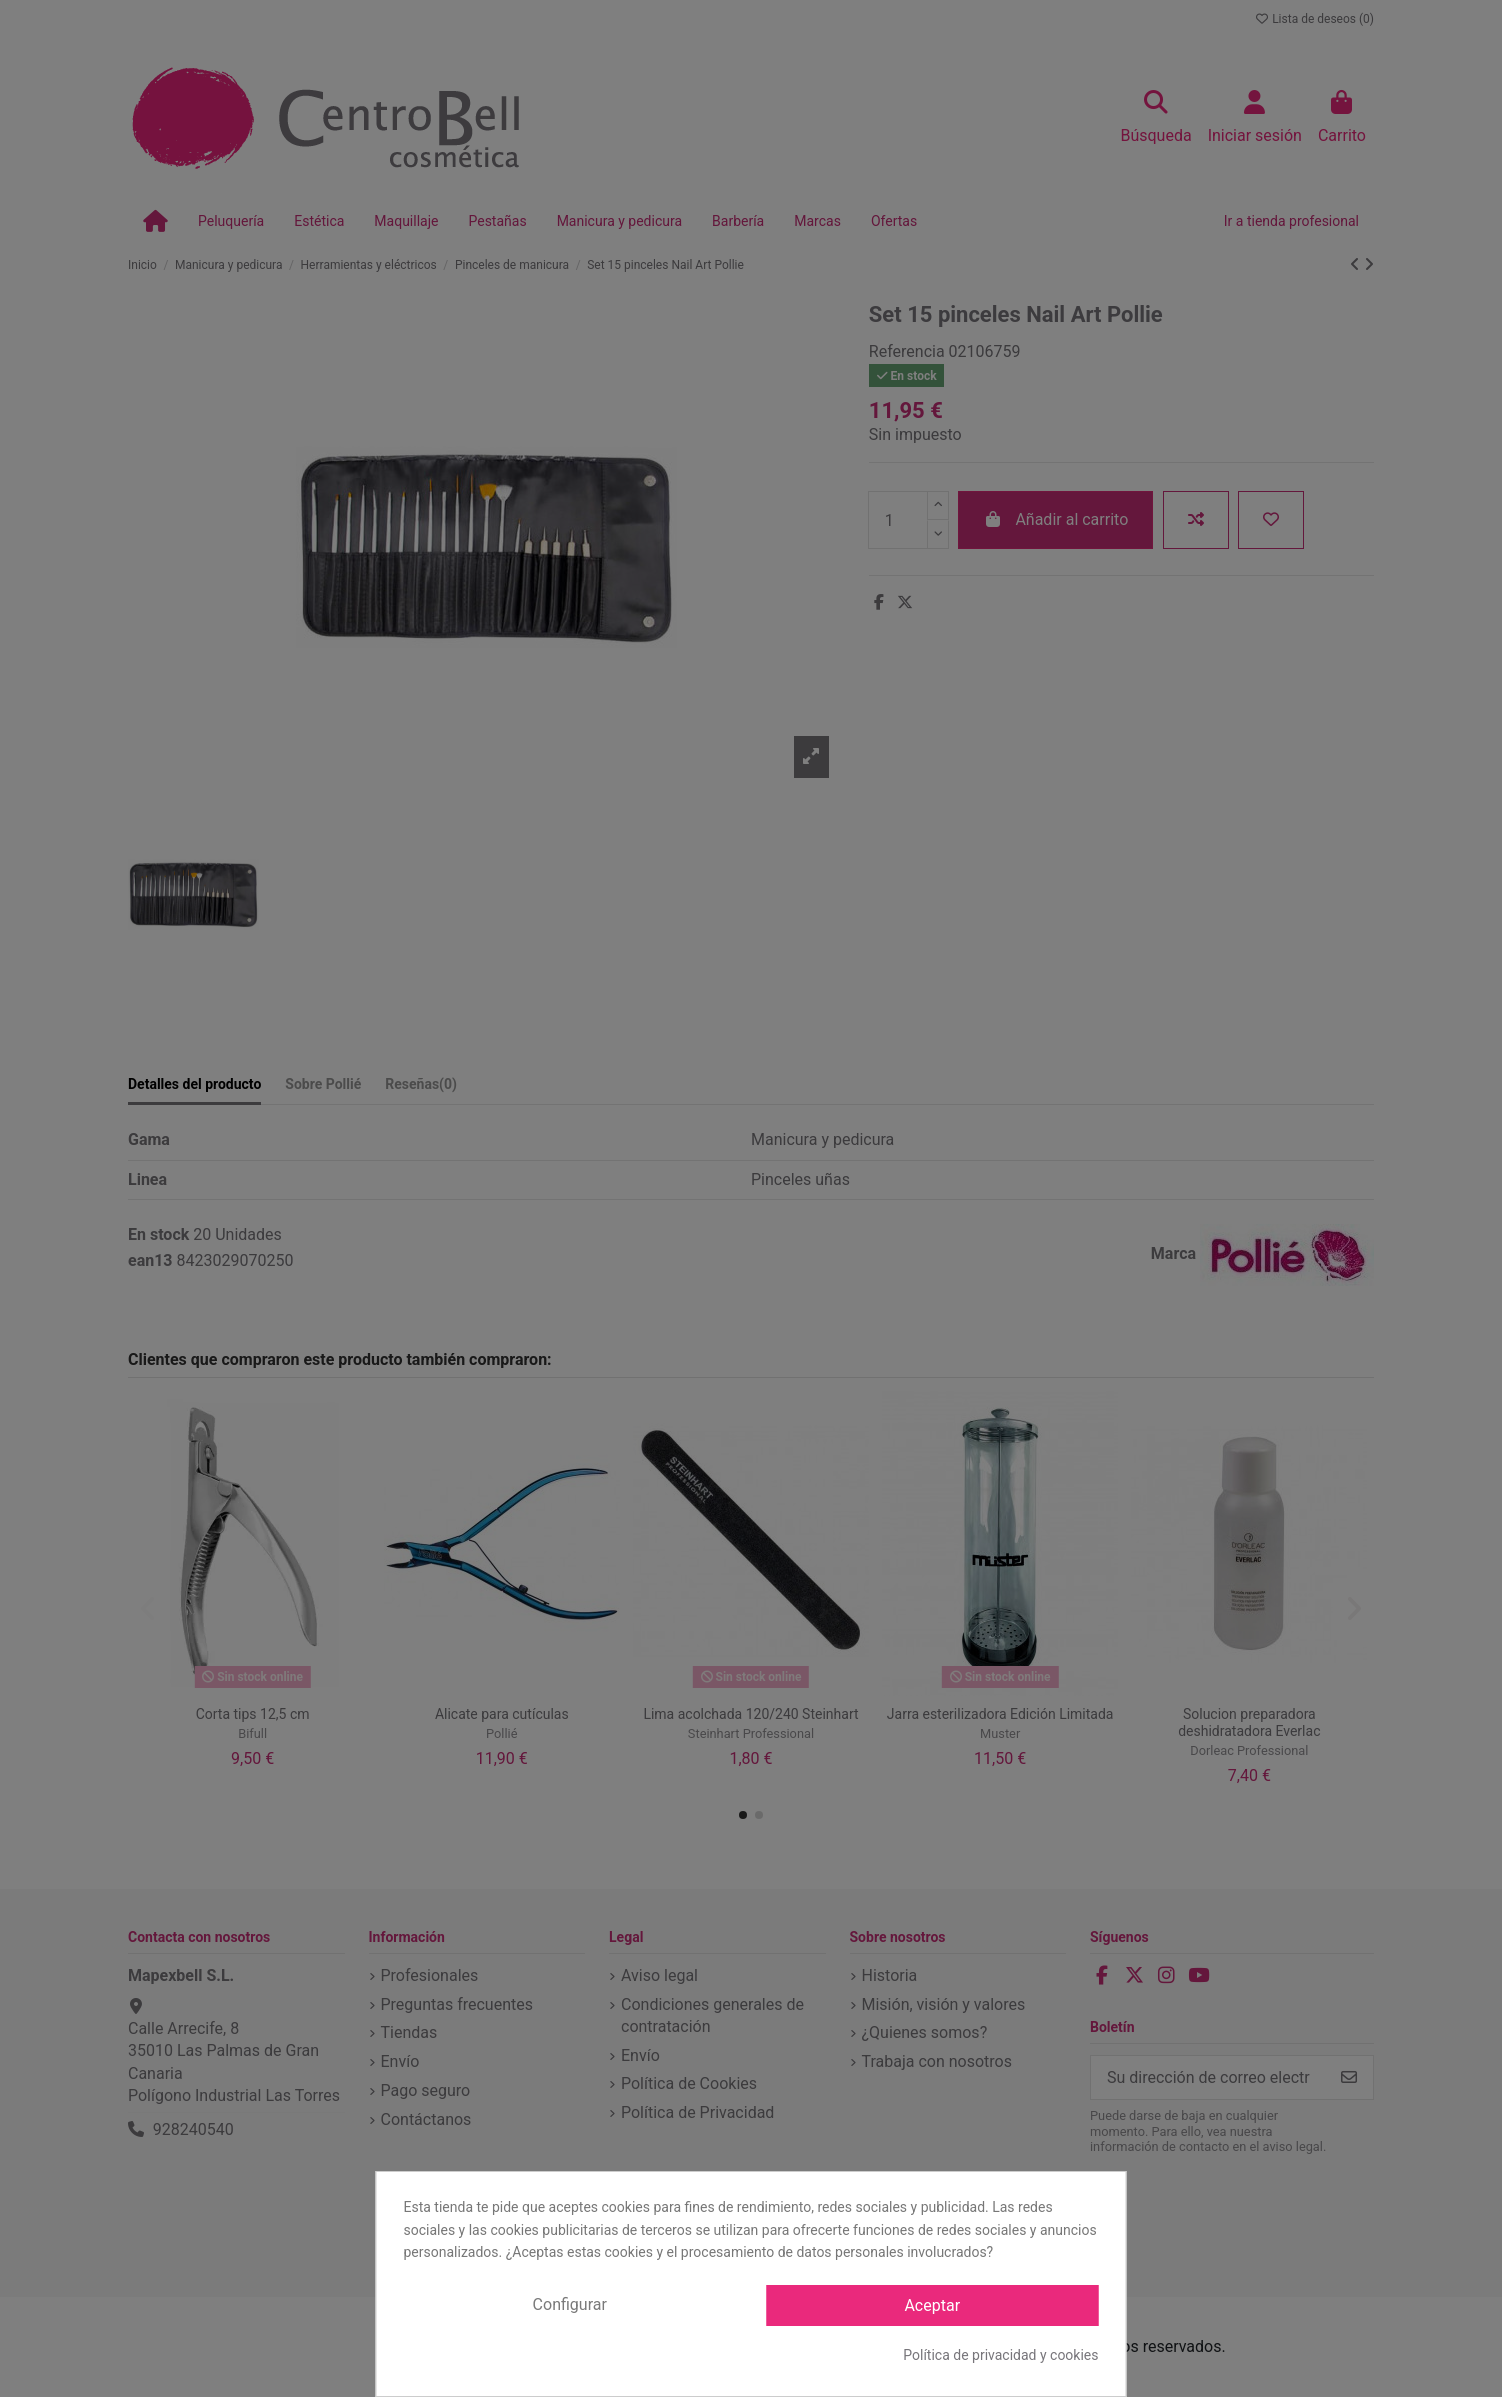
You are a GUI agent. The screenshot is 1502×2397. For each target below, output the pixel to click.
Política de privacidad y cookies (1000, 2355)
